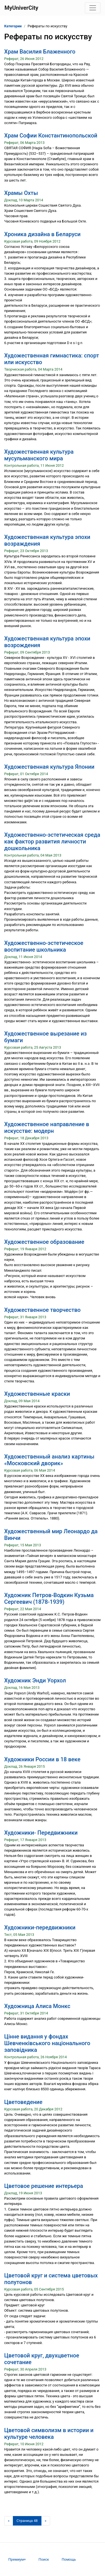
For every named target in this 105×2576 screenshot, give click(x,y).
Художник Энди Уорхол (35, 1680)
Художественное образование (44, 1242)
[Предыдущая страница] (8, 2521)
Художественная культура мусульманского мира (39, 455)
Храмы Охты (21, 193)
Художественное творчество (42, 1310)
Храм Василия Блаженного (39, 51)
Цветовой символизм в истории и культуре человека (49, 2433)
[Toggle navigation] (93, 7)
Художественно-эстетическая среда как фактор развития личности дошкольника (52, 841)
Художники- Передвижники (41, 1832)
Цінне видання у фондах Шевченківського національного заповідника (47, 2043)
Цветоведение (23, 2102)
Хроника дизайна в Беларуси (42, 234)
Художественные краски (37, 1393)
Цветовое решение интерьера (43, 2186)
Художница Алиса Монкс (37, 2006)
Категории (13, 26)
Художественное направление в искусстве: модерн (46, 1127)
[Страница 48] (27, 2521)
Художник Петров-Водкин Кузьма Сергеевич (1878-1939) (49, 1598)
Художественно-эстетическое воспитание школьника (43, 946)
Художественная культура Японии (49, 766)
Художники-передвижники (39, 1927)
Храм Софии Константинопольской (50, 135)
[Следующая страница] (45, 2521)
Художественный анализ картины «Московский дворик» (49, 1460)
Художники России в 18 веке (42, 1759)
